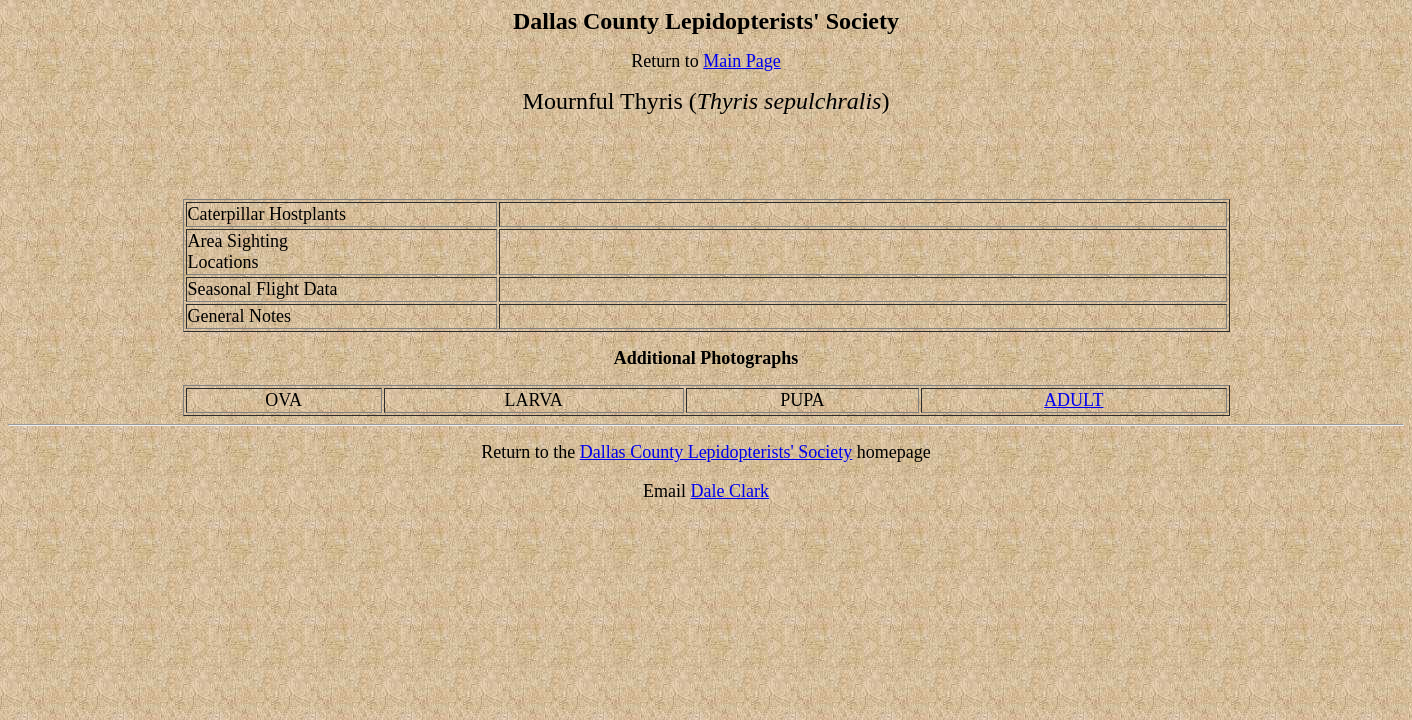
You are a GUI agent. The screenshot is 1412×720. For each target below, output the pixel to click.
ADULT (1073, 400)
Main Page (741, 61)
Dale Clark (730, 491)
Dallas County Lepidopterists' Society (716, 452)
